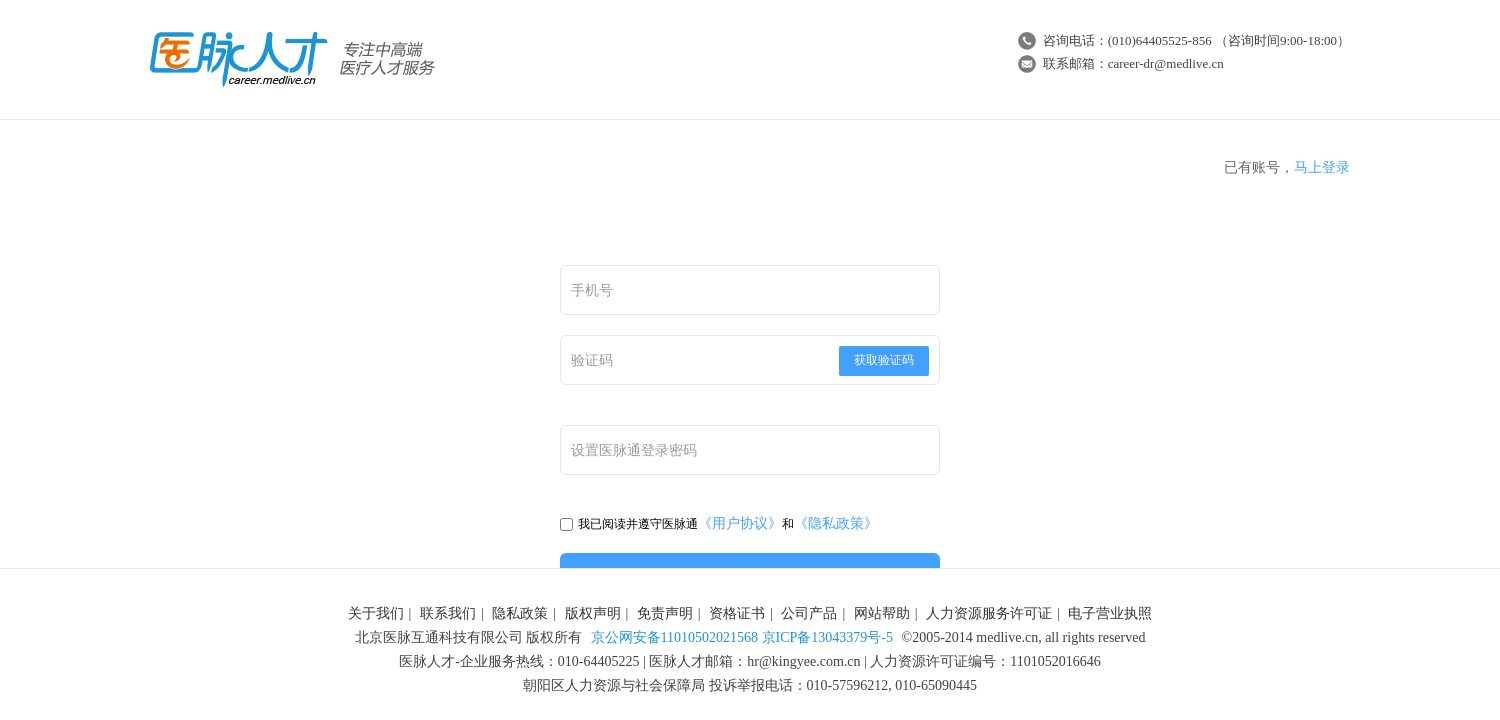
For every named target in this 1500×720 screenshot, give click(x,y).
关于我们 (376, 613)
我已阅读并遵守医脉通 (629, 524)
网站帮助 (882, 613)
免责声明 (665, 613)
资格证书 (737, 613)
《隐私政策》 (836, 523)
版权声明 (593, 613)
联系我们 (448, 613)
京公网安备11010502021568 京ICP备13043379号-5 (742, 637)
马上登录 (1322, 167)
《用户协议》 (740, 523)
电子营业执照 (1110, 613)
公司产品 (809, 613)
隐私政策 (520, 613)
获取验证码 (884, 360)
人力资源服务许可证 (989, 613)
